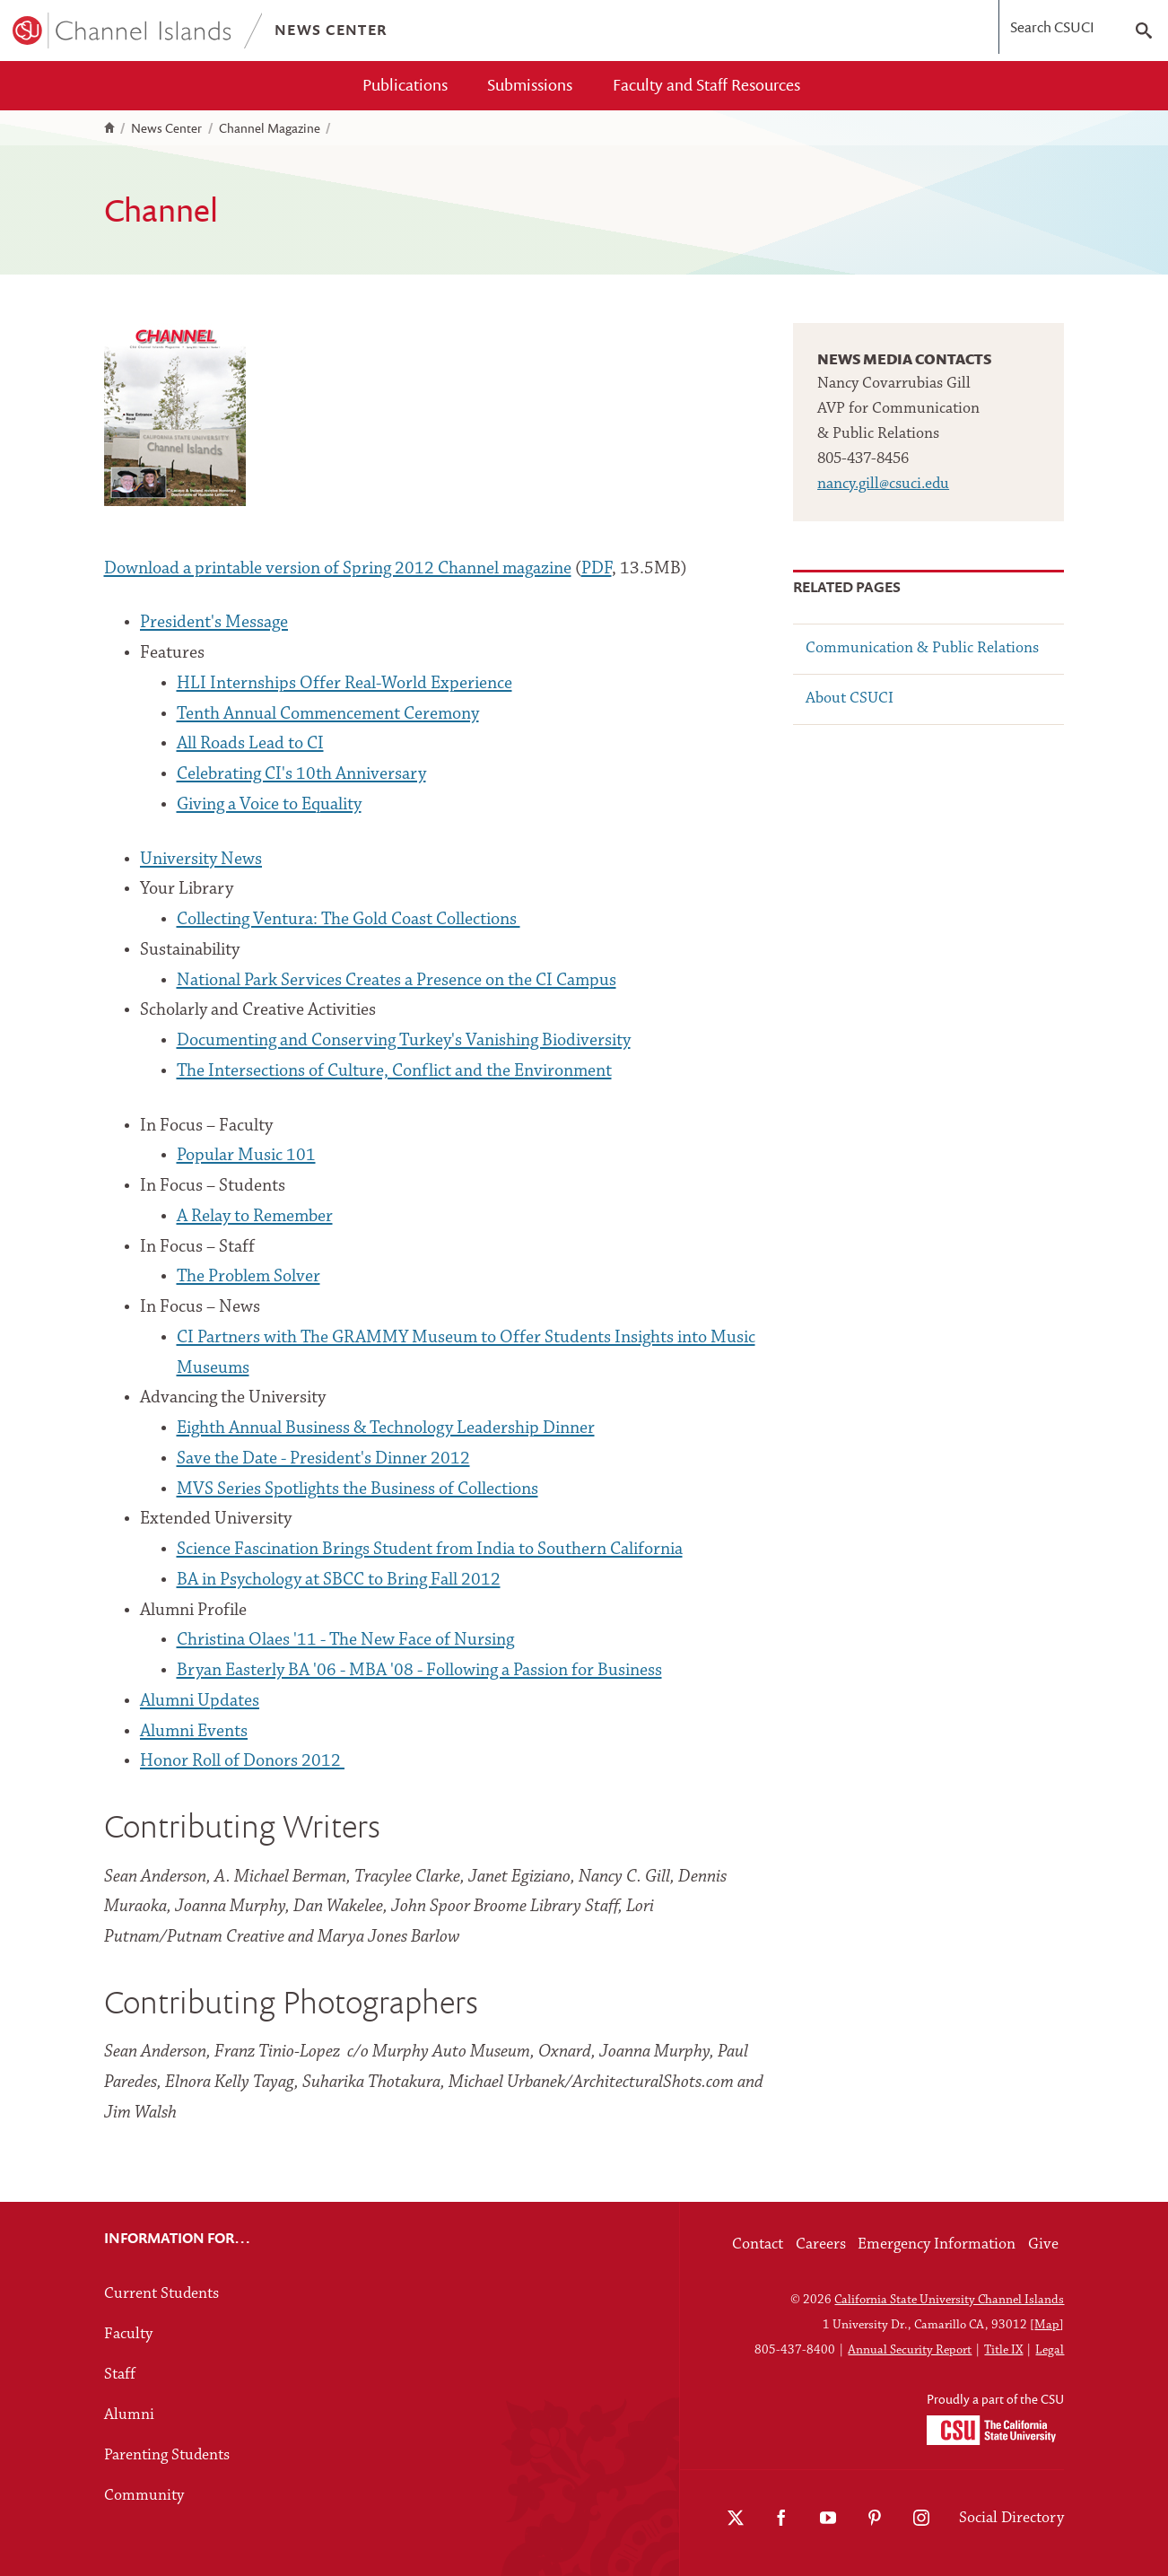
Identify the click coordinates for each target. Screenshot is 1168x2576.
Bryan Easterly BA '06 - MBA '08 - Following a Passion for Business (419, 1671)
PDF (596, 569)
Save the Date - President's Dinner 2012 (323, 1459)
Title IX (1003, 2350)
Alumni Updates (199, 1701)
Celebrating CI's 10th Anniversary (301, 774)
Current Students (161, 2293)
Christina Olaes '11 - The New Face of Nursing (345, 1640)
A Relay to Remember (255, 1217)
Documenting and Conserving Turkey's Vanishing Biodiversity (404, 1041)
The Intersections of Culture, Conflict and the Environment (394, 1071)
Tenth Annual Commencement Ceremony (328, 714)
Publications (405, 85)
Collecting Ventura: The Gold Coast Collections (348, 920)
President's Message (214, 623)
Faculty (128, 2334)
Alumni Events (194, 1732)
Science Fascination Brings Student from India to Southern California (430, 1550)
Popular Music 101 (246, 1156)
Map (1046, 2325)
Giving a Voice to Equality (269, 805)
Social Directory (1011, 2518)
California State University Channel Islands (949, 2300)
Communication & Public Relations (922, 648)
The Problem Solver (248, 1277)
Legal (1049, 2350)
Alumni (129, 2414)
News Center (166, 128)
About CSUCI (849, 698)
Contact (757, 2244)
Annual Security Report (910, 2350)
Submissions (529, 85)
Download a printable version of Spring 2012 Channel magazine (337, 569)
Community (144, 2495)
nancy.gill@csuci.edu (883, 484)
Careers (821, 2244)
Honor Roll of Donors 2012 (242, 1761)
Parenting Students (167, 2455)
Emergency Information (936, 2244)
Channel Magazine (269, 128)
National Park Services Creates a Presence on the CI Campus (396, 981)
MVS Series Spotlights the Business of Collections (357, 1489)
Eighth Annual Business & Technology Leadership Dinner (386, 1428)
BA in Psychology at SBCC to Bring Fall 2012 (339, 1580)
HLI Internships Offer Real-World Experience (344, 684)
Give (1043, 2244)
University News (201, 860)
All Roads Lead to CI (250, 744)
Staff (119, 2374)
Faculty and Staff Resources (706, 85)
